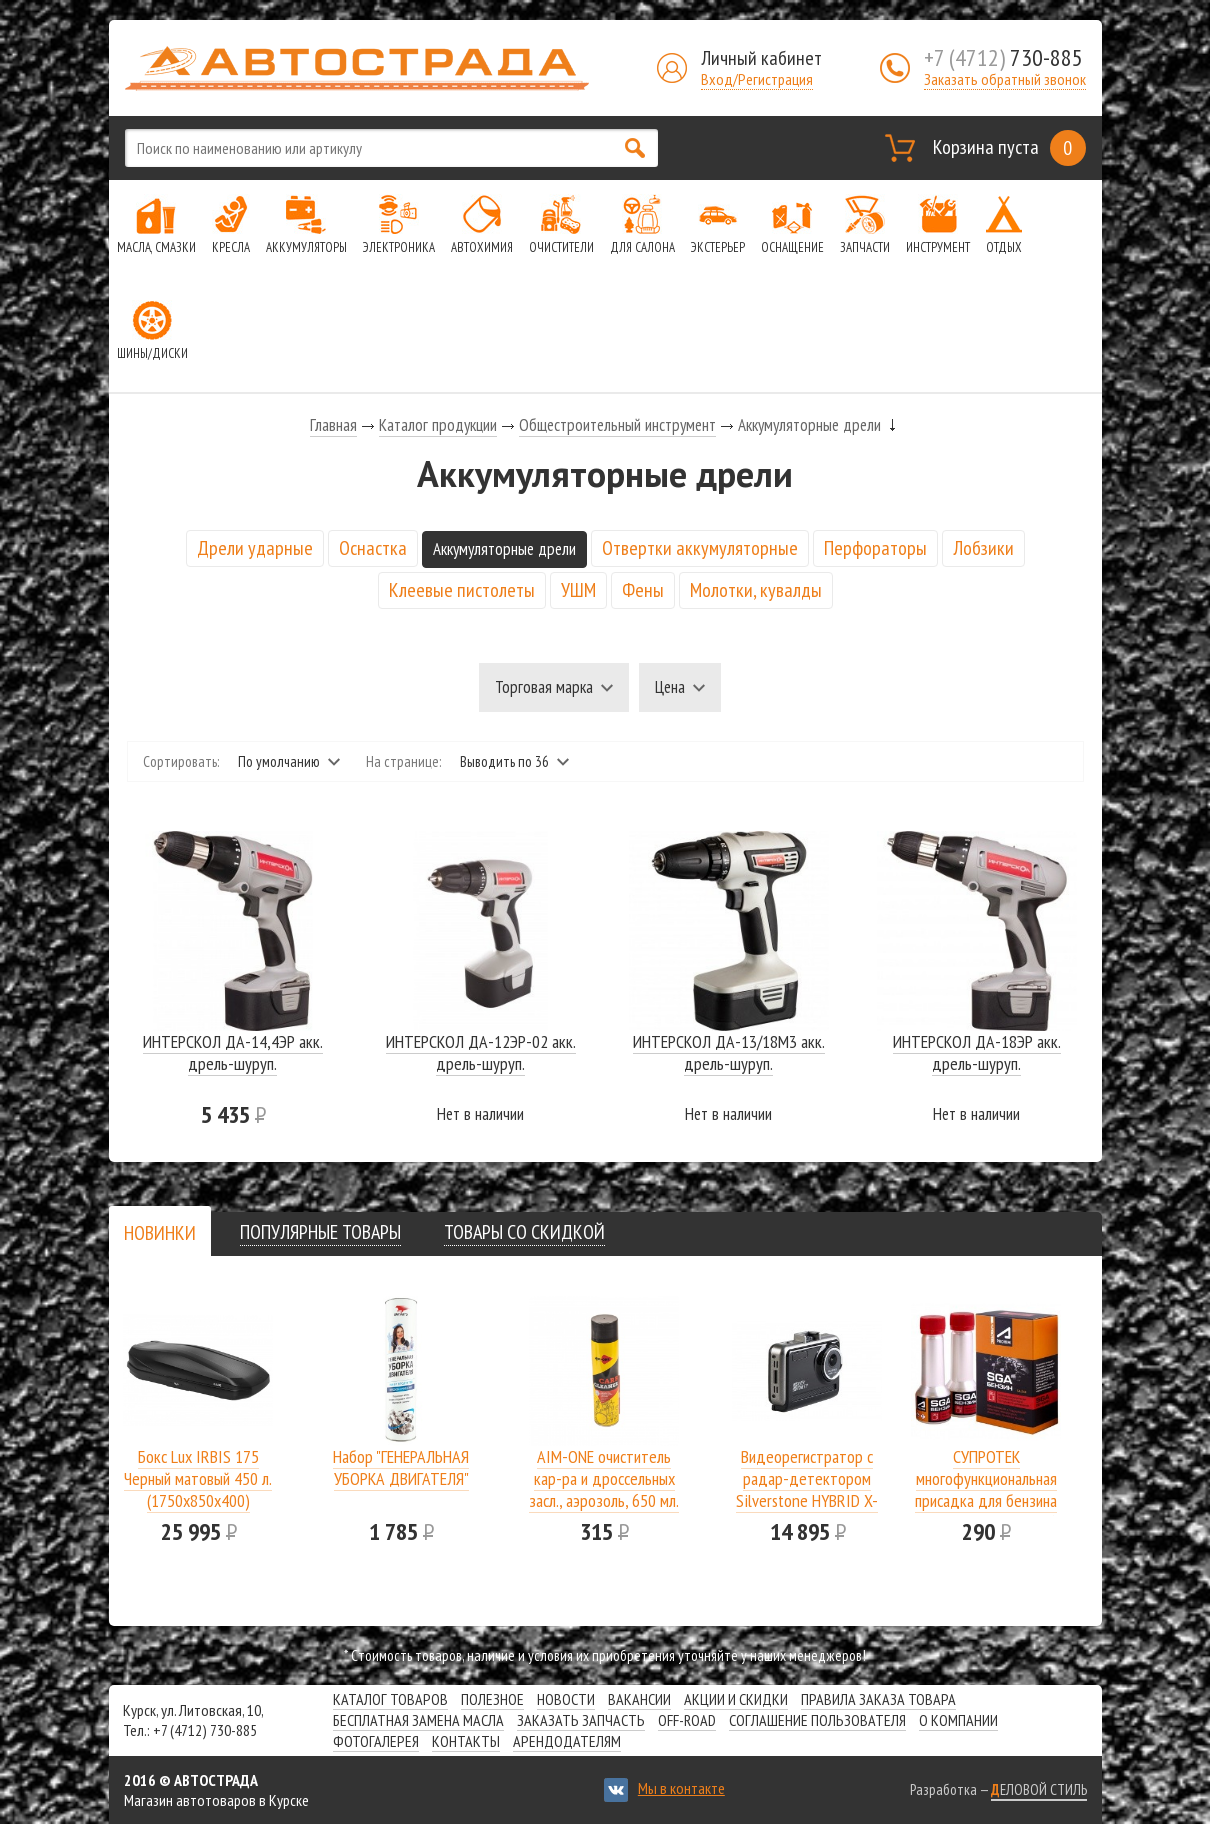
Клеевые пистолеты (462, 590)
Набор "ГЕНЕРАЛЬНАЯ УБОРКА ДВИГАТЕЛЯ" (401, 1467)
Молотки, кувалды (756, 590)
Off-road (687, 1720)
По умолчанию (279, 761)
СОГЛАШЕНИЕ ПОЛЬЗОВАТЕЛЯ (817, 1720)
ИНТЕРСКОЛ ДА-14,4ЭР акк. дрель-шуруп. (233, 1052)
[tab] (160, 1232)
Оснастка (373, 548)
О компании (958, 1720)
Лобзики (983, 548)
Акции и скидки (736, 1699)
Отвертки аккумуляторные (700, 548)
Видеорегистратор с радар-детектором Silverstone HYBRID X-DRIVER (807, 1489)
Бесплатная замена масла (418, 1720)
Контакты (466, 1741)
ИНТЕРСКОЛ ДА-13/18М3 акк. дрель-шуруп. (729, 1052)
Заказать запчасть (581, 1720)
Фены (643, 590)
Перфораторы (875, 548)
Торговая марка (544, 687)
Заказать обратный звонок (1005, 79)
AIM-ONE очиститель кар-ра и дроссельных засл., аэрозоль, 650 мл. (604, 1478)
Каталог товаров (390, 1699)
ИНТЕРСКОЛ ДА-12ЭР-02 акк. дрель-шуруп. (481, 1052)
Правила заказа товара (878, 1699)
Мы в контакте (681, 1788)
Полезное (492, 1699)
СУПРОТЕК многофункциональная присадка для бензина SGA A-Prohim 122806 (986, 1489)
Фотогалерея (376, 1741)
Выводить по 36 (504, 761)
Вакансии (639, 1699)
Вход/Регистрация (757, 79)
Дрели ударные (255, 548)
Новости (566, 1699)
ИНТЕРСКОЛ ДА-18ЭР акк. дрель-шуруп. (977, 1052)
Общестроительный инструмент (617, 425)
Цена (670, 687)
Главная (333, 425)
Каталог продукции (438, 425)
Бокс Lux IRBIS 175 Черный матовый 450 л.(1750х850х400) (198, 1478)
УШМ (578, 590)
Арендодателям (567, 1741)
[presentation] (160, 1233)
